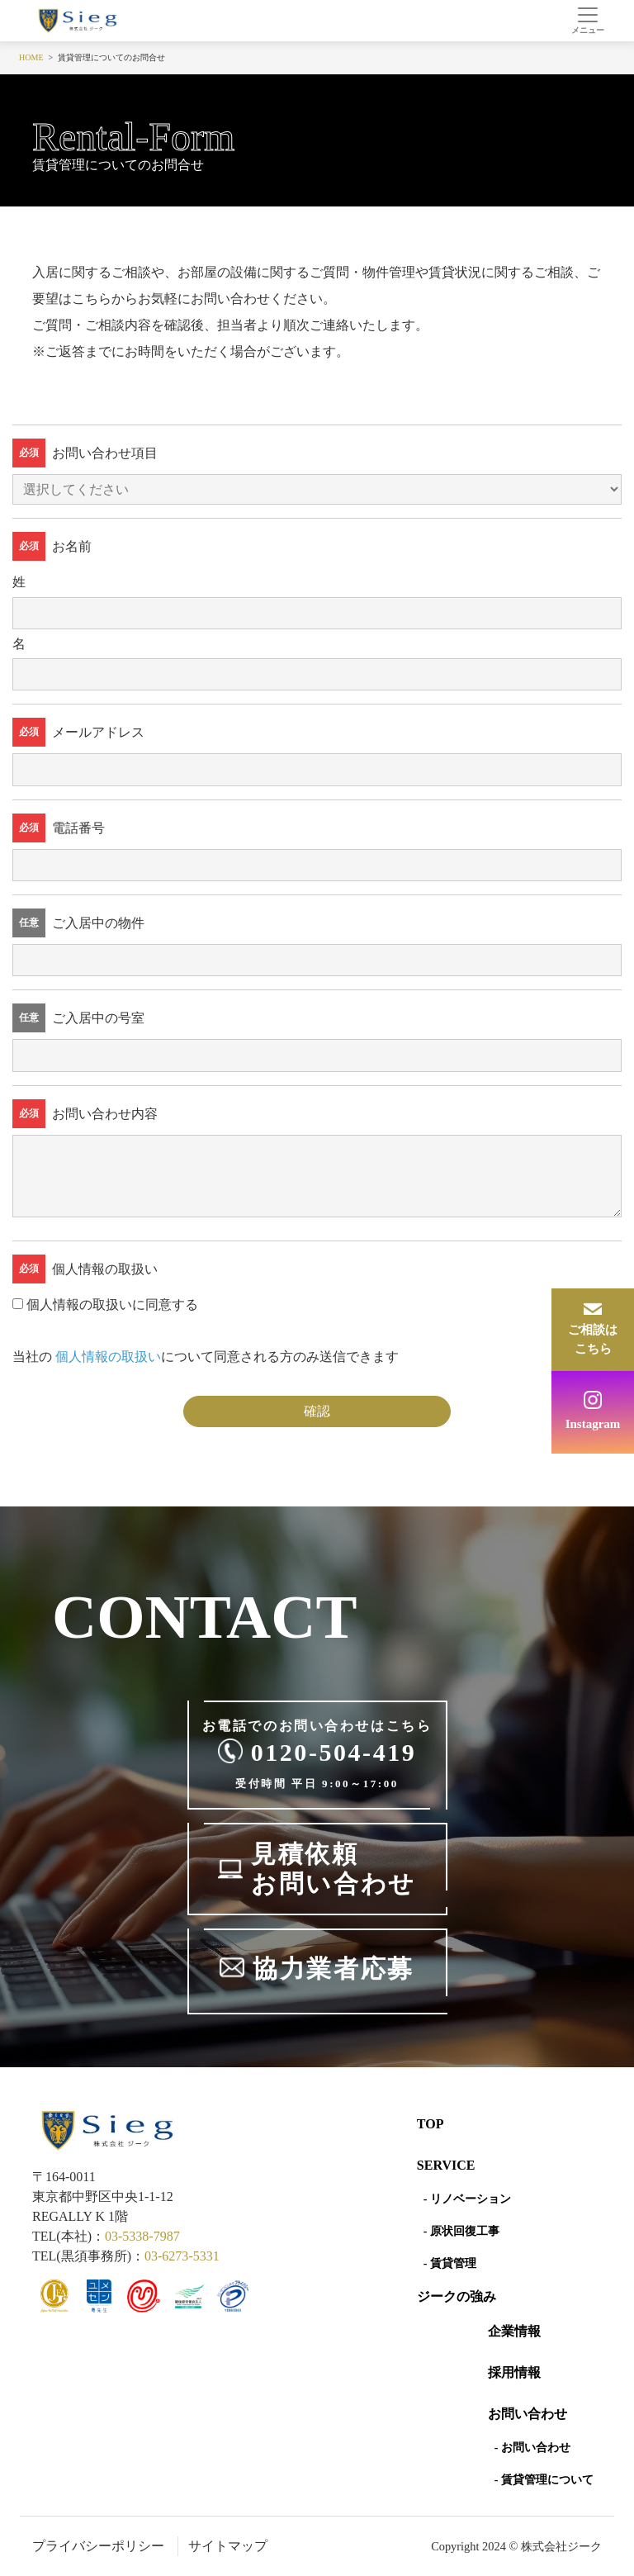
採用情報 (514, 2372)
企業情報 (514, 2331)
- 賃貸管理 (449, 2263)
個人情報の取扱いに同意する (112, 1304)
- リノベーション (467, 2199)
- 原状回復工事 (461, 2231)
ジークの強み (456, 2296)
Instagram (593, 1423)
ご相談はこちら (592, 1339)
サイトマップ (227, 2546)
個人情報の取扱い (108, 1357)
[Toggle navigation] (587, 20)
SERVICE (446, 2165)
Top (430, 2124)
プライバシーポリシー (98, 2546)
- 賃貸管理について (544, 2480)
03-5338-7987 (142, 2236)
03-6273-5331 (182, 2256)
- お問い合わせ (532, 2447)
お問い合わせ (527, 2414)
